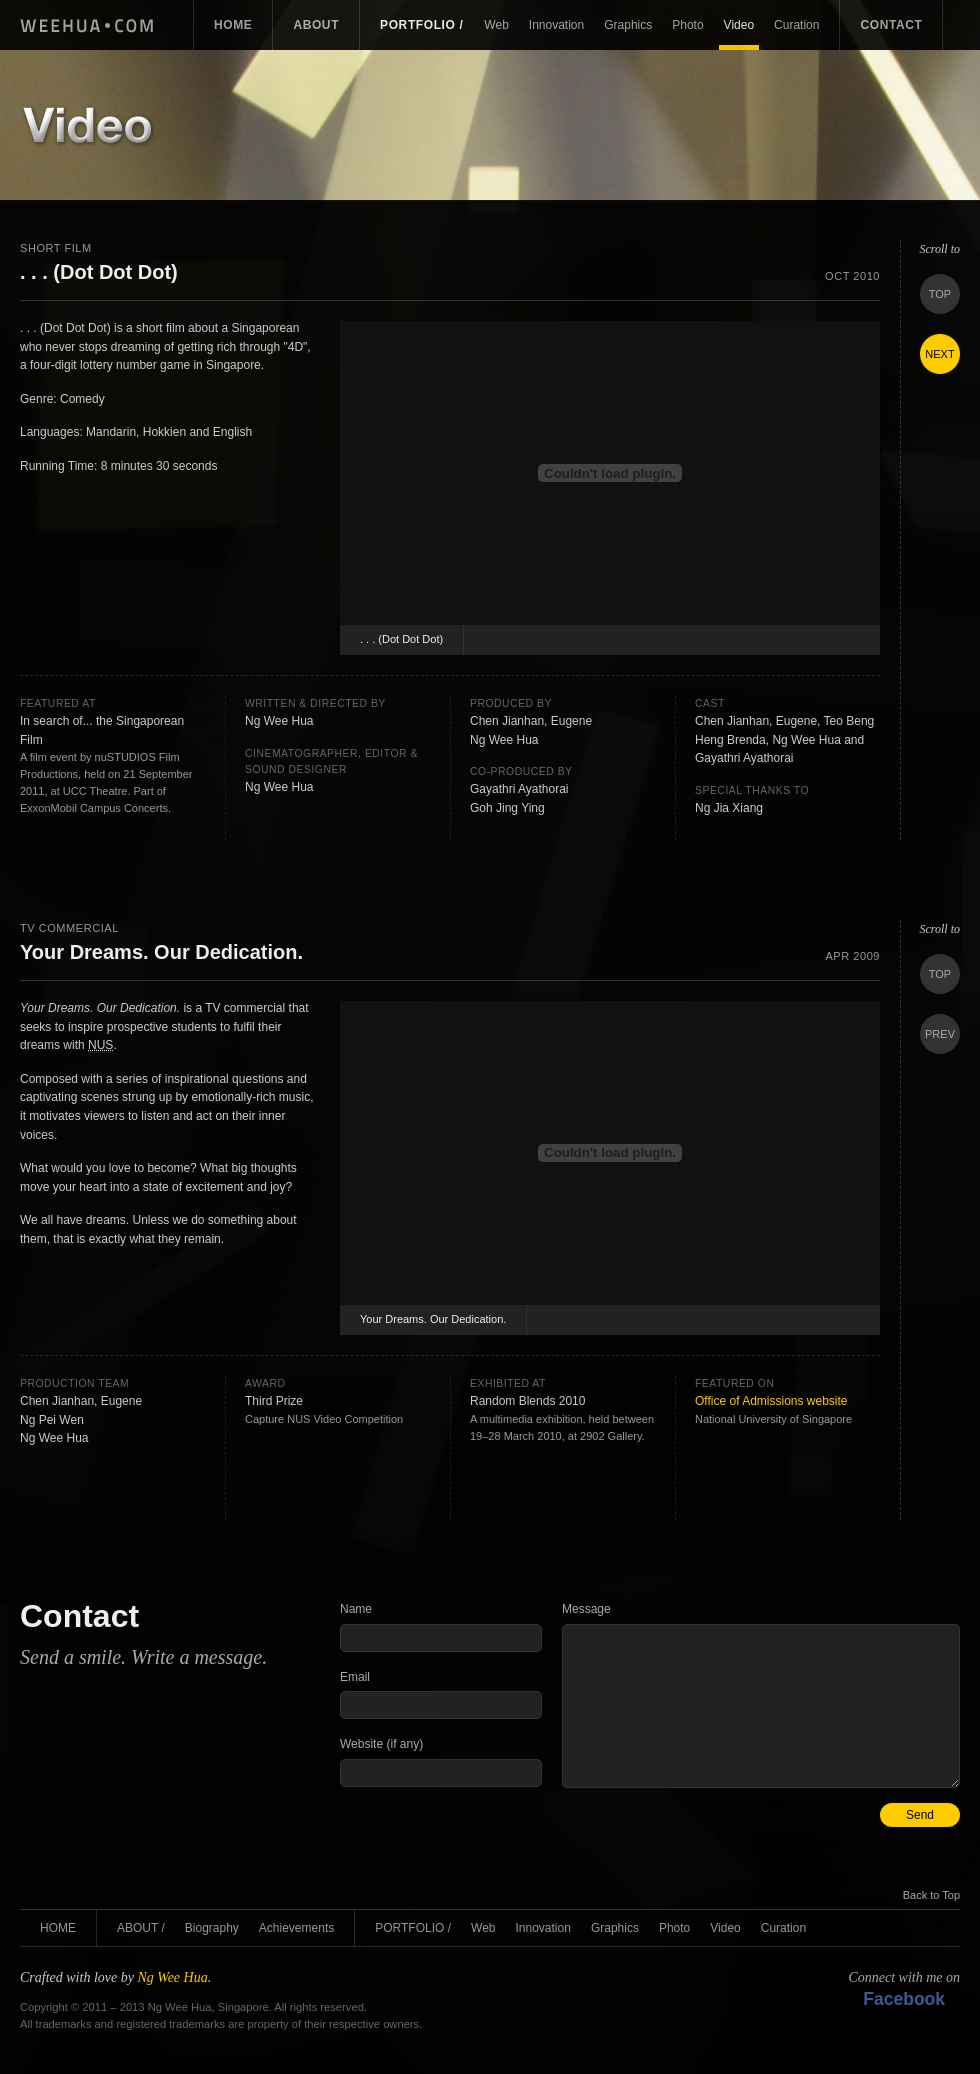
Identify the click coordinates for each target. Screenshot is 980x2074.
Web (496, 25)
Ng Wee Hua (93, 25)
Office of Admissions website (771, 1401)
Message (586, 1609)
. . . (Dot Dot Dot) (401, 639)
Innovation (556, 25)
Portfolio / (421, 25)
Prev (940, 1034)
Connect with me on (904, 1990)
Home (233, 25)
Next (939, 354)
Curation (796, 25)
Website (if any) (381, 1744)
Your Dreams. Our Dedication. (433, 1319)
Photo (687, 25)
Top (940, 294)
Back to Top (931, 1895)
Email (355, 1677)
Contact (891, 25)
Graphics (628, 25)
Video (739, 25)
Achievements (296, 1928)
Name (356, 1609)
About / (141, 1928)
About (316, 25)
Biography (212, 1928)
